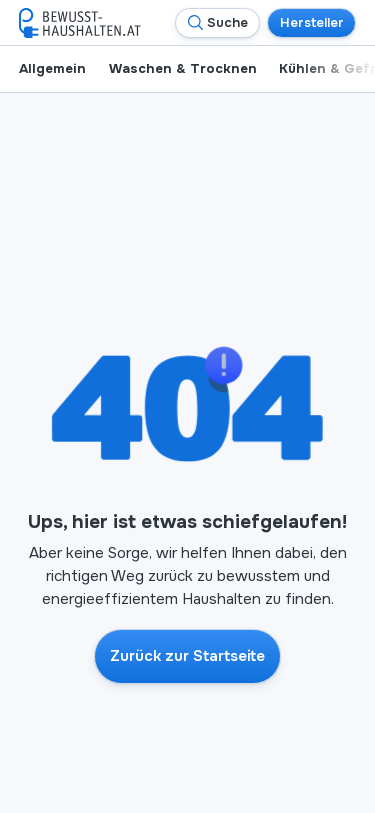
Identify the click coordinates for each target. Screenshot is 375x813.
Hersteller (312, 22)
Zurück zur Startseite (187, 656)
